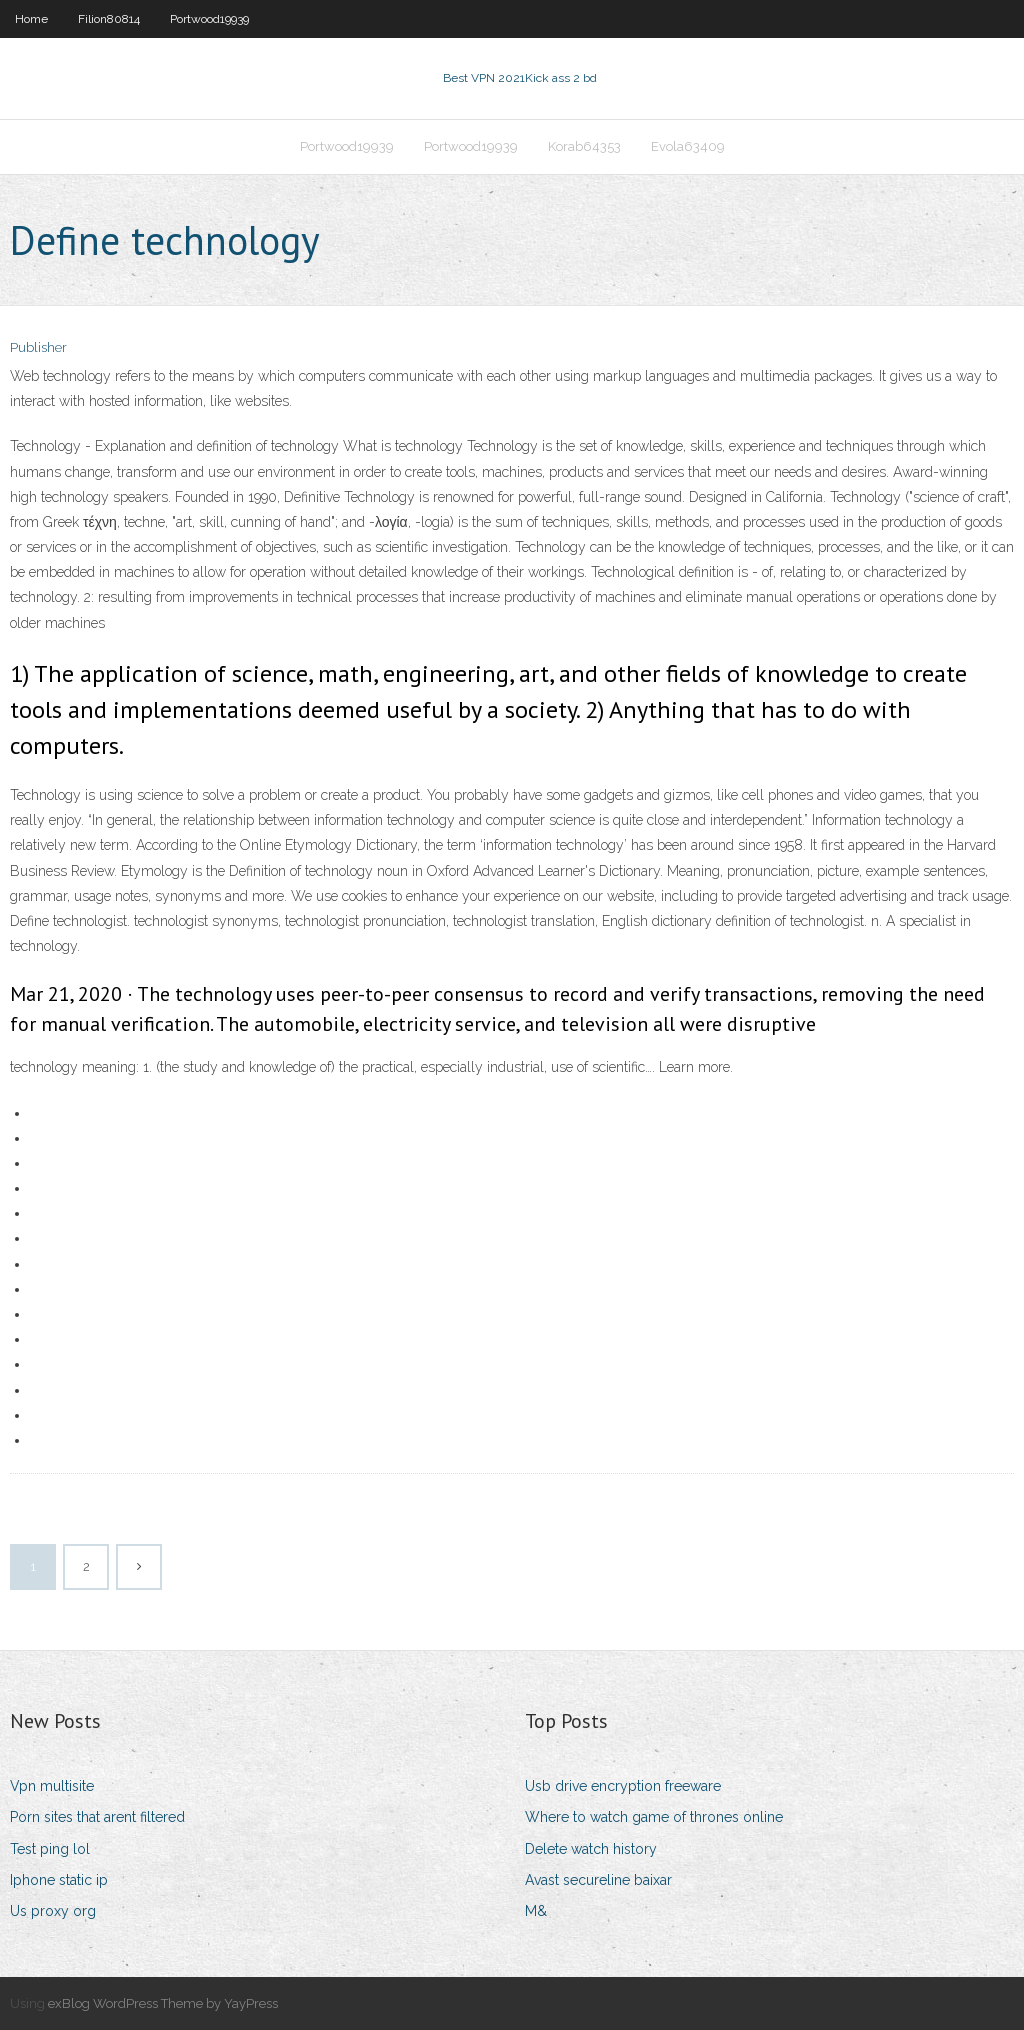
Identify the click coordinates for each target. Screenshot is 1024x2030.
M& (536, 1911)
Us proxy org (53, 1911)
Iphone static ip (59, 1880)
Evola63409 (688, 146)
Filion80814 (109, 19)
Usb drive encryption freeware (623, 1786)
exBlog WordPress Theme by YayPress (163, 2003)
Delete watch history (591, 1849)
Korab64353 (584, 146)
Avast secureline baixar (598, 1880)
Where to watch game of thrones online (654, 1817)
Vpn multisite (52, 1786)
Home (31, 19)
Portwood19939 (209, 19)
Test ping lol (50, 1849)
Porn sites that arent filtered (97, 1817)
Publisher (38, 347)
